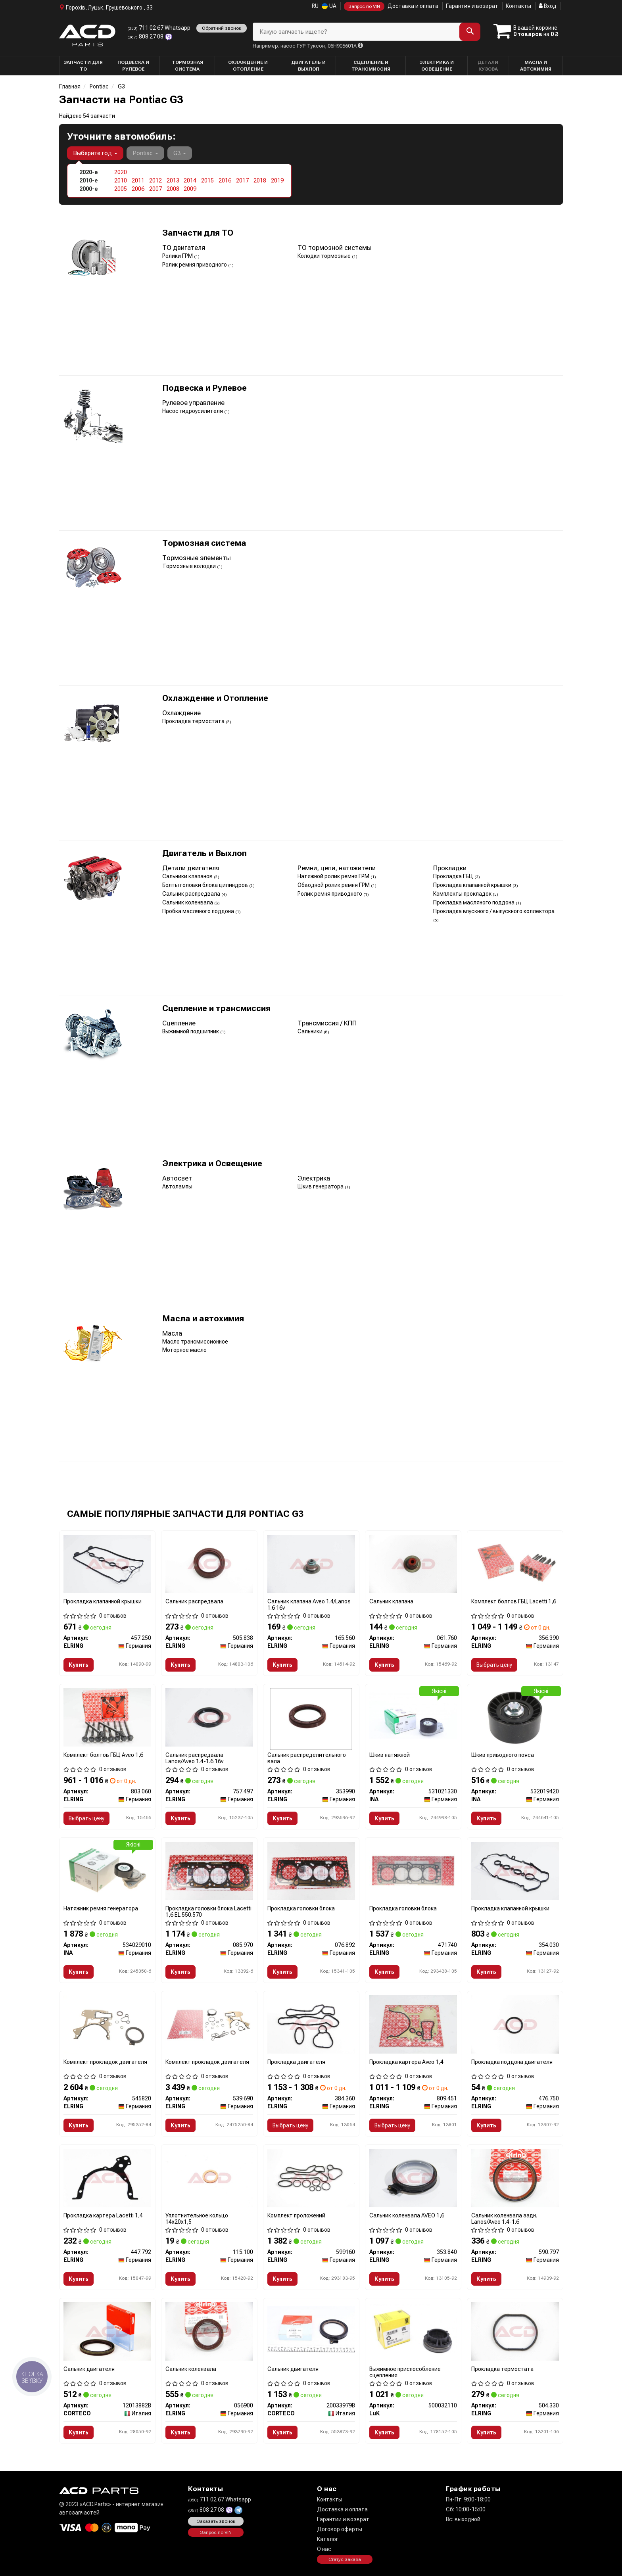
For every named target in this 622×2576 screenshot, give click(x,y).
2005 (120, 189)
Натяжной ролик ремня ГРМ (334, 876)
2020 (120, 172)
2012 (155, 180)
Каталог (327, 2539)
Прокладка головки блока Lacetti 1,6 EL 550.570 (208, 1911)
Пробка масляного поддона (198, 911)
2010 (120, 180)
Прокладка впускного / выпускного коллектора (494, 911)
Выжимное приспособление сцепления (405, 2372)
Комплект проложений (296, 2215)
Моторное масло (184, 1350)
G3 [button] (179, 153)
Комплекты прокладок (463, 894)
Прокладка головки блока (301, 1908)
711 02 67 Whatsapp (158, 28)
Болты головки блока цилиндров (205, 885)
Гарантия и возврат (472, 6)
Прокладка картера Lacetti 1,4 (103, 2215)
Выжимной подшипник (191, 1031)
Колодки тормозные (325, 256)
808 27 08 (146, 36)
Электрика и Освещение (212, 1163)
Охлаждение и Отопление (215, 698)
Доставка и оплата (413, 6)
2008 (173, 189)
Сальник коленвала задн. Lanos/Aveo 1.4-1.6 (504, 2218)
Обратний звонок (221, 28)
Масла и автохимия (203, 1318)
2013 (173, 180)
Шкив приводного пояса (502, 1755)
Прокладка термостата (194, 721)
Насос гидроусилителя (193, 411)
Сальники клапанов (188, 876)
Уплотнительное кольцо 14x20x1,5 (196, 2218)
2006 (138, 189)
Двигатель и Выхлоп (204, 853)
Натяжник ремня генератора (100, 1908)
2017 (242, 180)
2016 (225, 180)
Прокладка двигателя (296, 2062)
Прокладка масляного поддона (474, 902)
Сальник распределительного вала (306, 1758)
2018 (259, 180)
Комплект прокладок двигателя (105, 2062)
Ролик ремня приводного (195, 264)
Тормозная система (204, 543)
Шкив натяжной (389, 1755)
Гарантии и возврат (343, 2519)
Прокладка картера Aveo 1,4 (406, 2062)
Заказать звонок (216, 2521)
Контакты (518, 6)
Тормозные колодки (189, 566)
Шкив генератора (321, 1186)
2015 (207, 180)
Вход (548, 6)
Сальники (311, 1031)
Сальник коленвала (188, 902)
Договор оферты (339, 2529)
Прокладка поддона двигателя (512, 2062)
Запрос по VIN (364, 6)
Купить (78, 1665)
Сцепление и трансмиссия (216, 1008)
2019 (277, 180)
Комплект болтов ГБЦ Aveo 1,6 (103, 1755)
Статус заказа (344, 2559)
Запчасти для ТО (197, 233)
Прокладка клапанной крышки (473, 885)
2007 (155, 189)
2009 (190, 189)
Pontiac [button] (145, 153)
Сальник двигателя (89, 2369)
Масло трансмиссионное (195, 1341)
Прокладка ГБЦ (453, 876)
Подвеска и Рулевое (204, 388)
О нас (324, 2549)
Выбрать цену (494, 1665)
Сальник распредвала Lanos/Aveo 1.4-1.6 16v (194, 1758)
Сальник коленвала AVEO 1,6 (406, 2215)
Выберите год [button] (95, 153)
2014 (190, 180)
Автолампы (177, 1186)
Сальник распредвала (191, 894)
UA (329, 6)
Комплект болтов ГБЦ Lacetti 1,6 (513, 1601)
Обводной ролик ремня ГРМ (334, 885)
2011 (138, 180)
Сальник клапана (391, 1601)
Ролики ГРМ (178, 256)
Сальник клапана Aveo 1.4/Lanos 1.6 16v (309, 1604)
